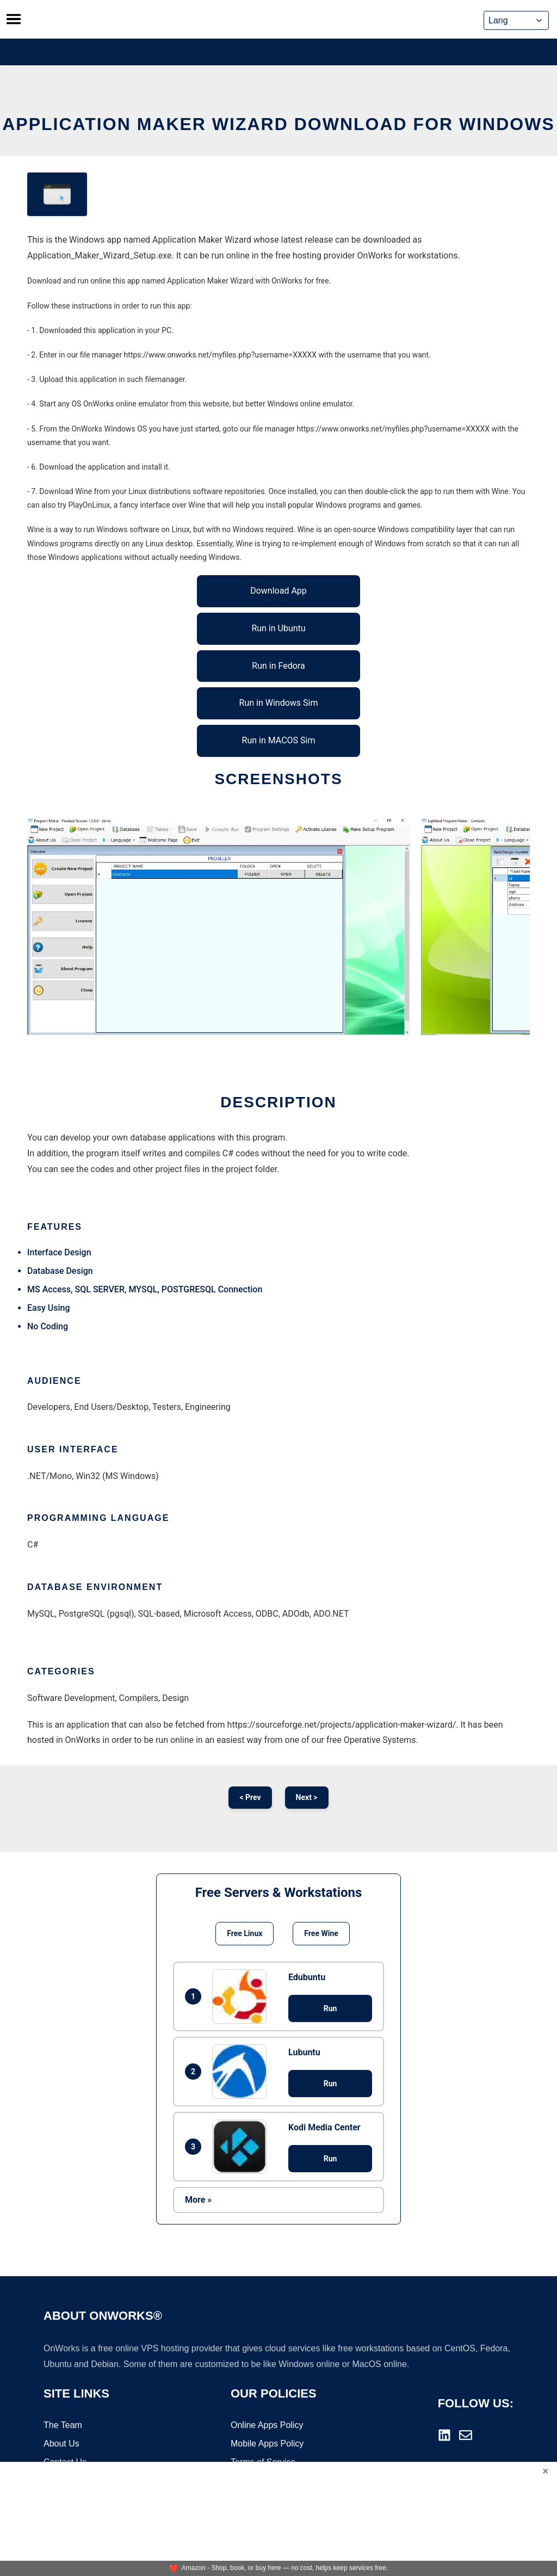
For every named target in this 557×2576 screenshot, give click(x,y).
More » (198, 2200)
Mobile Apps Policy (267, 2444)
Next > (307, 1797)
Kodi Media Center (324, 2127)
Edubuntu (306, 1977)
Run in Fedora (278, 666)
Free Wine (321, 1933)
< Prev (250, 1797)
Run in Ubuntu (278, 628)
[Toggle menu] (13, 19)
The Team (63, 2425)
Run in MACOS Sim (278, 740)
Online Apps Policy (267, 2425)
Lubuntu (304, 2052)
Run (330, 2008)
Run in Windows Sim (278, 703)
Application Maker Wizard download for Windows (278, 124)
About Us (61, 2444)
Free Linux (244, 1933)
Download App (278, 591)
